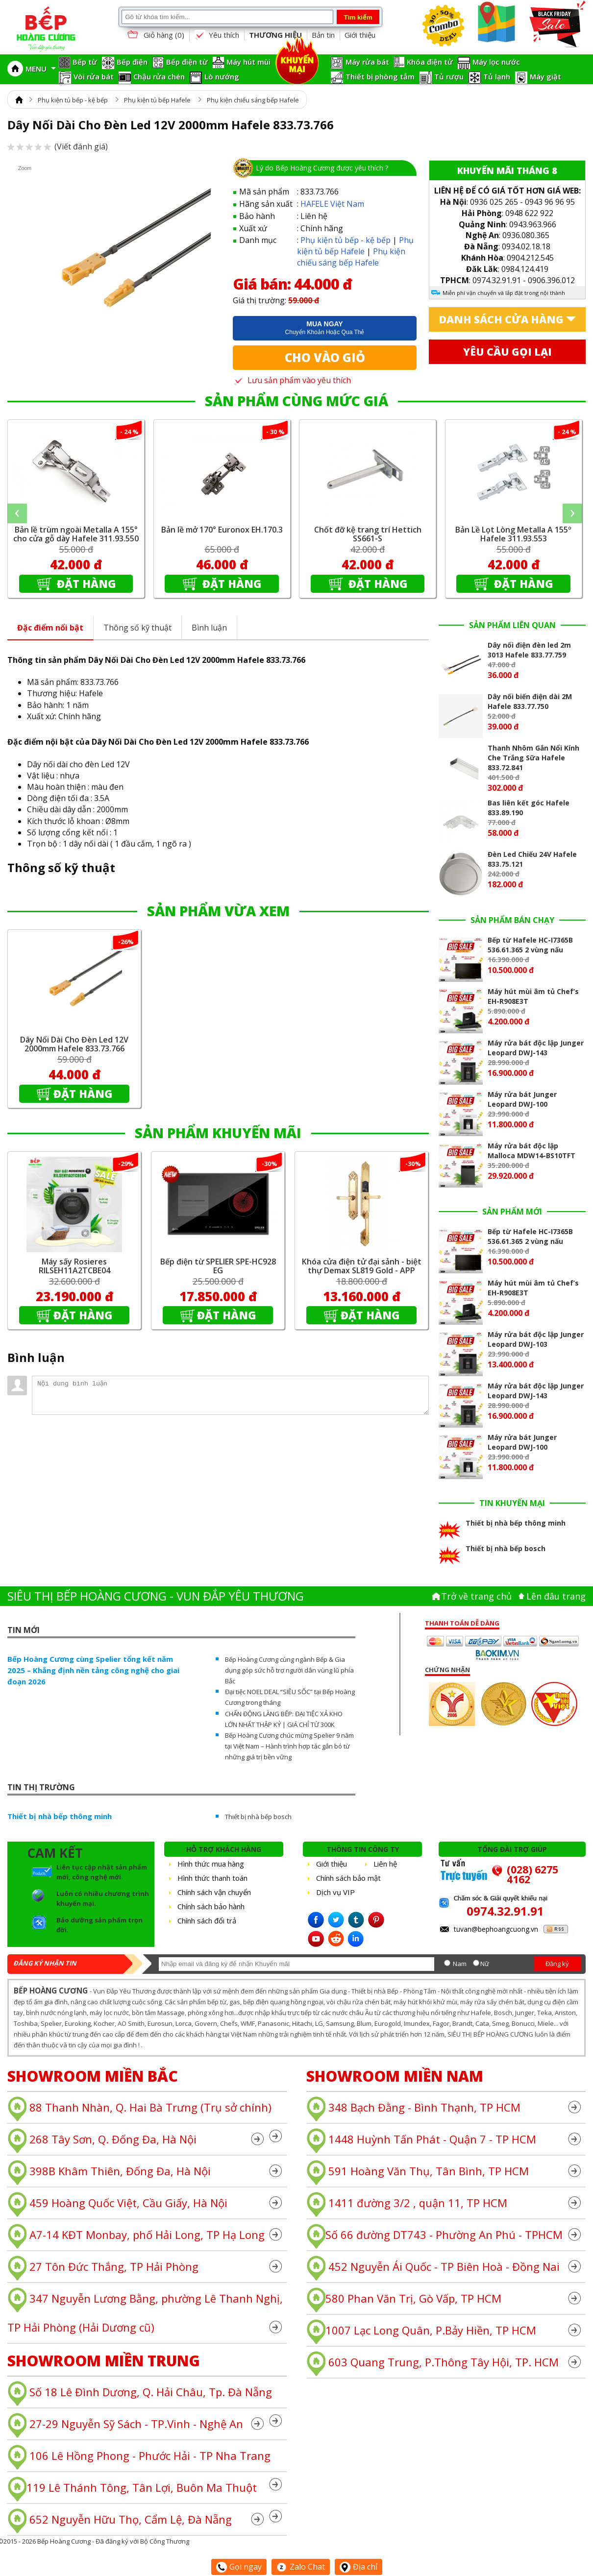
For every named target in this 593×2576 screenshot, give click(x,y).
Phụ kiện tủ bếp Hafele (157, 100)
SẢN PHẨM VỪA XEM (218, 910)
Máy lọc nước (496, 62)
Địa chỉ (358, 2566)
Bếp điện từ (187, 62)
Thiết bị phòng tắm (380, 76)
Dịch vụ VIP (335, 1892)
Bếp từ (85, 62)
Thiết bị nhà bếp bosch (258, 1816)
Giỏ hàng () (154, 35)
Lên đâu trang (556, 1596)
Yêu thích (216, 35)
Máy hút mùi (248, 62)
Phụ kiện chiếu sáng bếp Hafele (253, 100)
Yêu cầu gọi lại (507, 352)
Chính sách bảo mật (348, 1878)
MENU (40, 68)
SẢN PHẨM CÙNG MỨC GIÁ (296, 400)
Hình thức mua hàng (210, 1864)
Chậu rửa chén (159, 76)
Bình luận (209, 627)
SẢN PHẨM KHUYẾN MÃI (218, 1132)
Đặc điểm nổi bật (50, 627)
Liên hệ (385, 1864)
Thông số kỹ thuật (137, 627)
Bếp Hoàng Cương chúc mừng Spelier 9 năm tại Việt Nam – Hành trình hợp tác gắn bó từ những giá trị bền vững (289, 1746)
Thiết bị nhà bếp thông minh (59, 1816)
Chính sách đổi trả (206, 1920)
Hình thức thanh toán (212, 1878)
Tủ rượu (449, 76)
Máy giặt (545, 76)
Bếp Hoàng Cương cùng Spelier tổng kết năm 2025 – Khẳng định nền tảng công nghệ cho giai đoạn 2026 (93, 1670)
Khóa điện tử (430, 62)
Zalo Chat (300, 2566)
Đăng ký (557, 1963)
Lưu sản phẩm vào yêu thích (292, 380)
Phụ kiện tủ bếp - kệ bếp (73, 100)
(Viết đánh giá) (57, 146)
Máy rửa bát (367, 62)
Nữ (484, 1963)
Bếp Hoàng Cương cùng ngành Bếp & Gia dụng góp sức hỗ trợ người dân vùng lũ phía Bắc (289, 1670)
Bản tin (323, 35)
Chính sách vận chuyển (214, 1892)
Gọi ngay (239, 2566)
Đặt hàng (85, 583)
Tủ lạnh (496, 76)
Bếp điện (132, 62)
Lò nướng (221, 76)
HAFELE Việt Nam (332, 203)
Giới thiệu (360, 35)
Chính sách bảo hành (211, 1906)
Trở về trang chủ (476, 1596)
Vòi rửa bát (94, 76)
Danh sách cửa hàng (501, 319)
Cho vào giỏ (325, 357)
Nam (460, 1963)
